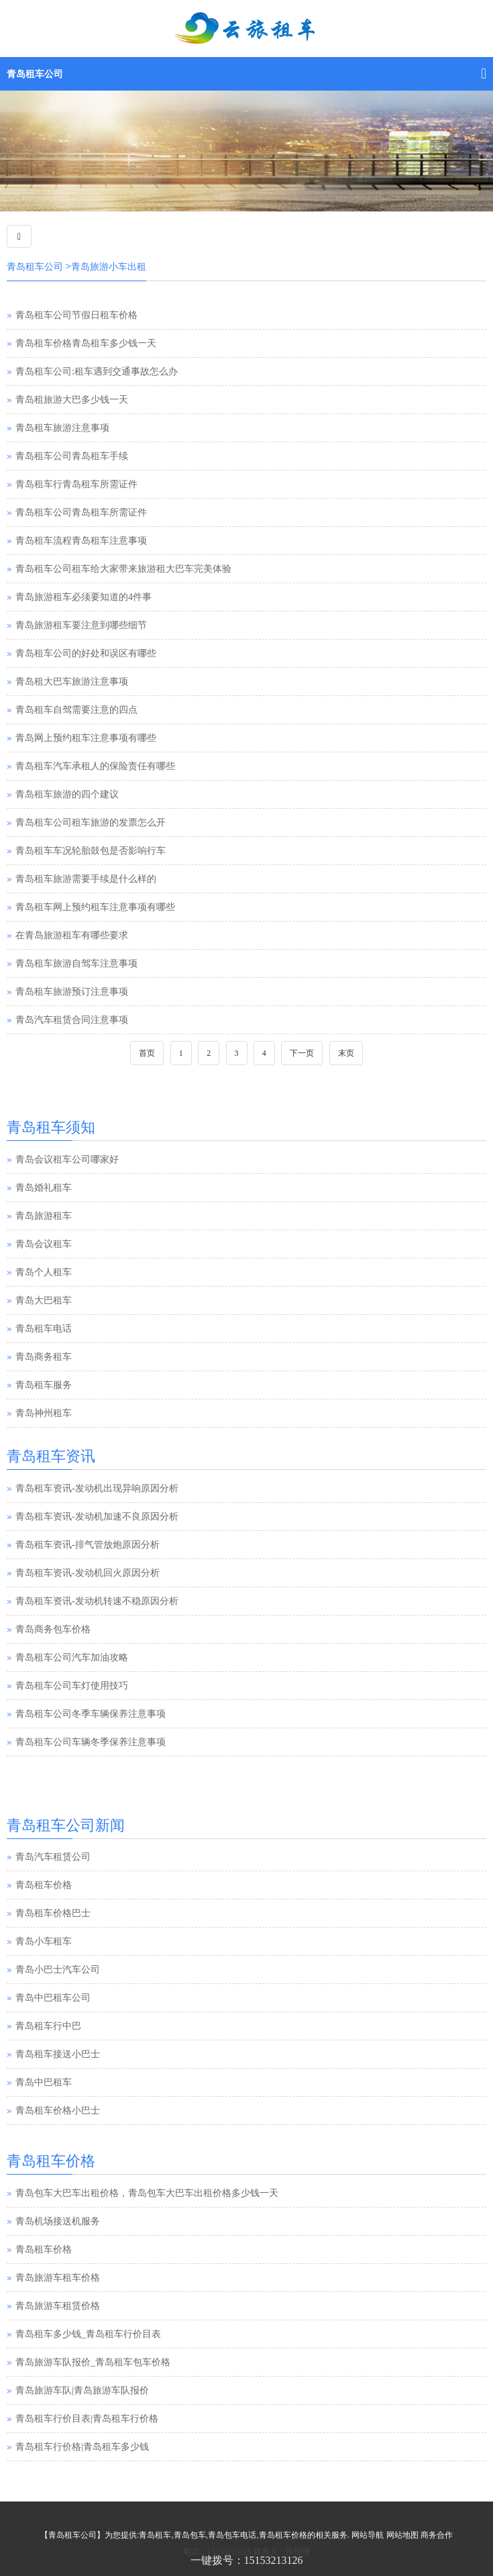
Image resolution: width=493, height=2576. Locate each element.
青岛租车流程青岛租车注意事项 (81, 541)
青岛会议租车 (43, 1244)
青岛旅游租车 (43, 1216)
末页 (346, 1053)
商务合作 (437, 2535)
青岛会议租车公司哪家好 (67, 1159)
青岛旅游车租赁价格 (57, 2306)
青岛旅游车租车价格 (57, 2278)
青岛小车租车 (43, 1943)
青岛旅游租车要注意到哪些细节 (81, 625)
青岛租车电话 (43, 1329)
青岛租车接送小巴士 (57, 2055)
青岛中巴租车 (43, 2084)
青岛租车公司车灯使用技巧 (71, 1686)
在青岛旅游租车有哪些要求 (71, 935)
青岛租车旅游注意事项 (62, 428)
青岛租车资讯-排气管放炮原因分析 (87, 1545)
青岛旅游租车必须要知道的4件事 (83, 597)
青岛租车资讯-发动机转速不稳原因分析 (96, 1601)
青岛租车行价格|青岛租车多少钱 (82, 2447)
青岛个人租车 (43, 1272)
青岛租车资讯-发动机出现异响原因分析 (96, 1488)
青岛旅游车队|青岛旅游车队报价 (82, 2390)
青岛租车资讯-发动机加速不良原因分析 (96, 1517)
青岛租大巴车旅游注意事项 (71, 682)
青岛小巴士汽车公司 (57, 1971)
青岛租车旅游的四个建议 (67, 794)
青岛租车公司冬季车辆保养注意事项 (90, 1714)
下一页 (302, 1053)
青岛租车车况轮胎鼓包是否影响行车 (90, 851)
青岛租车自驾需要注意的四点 (76, 710)
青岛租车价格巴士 (53, 1915)
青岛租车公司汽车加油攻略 (71, 1657)
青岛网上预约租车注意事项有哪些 (85, 738)
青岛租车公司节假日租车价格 (76, 315)
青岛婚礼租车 (43, 1188)
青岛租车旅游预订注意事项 (71, 992)
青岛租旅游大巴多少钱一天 (71, 400)
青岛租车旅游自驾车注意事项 (76, 963)
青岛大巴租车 (43, 1300)
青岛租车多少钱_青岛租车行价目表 (88, 2334)
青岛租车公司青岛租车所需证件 (81, 512)
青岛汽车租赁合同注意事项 (71, 1020)
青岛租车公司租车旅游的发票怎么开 (90, 823)
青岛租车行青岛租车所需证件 (76, 484)
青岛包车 (190, 2535)
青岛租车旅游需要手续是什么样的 (85, 879)
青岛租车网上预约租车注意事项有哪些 (95, 907)
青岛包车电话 (232, 2535)
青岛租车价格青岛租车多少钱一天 (85, 343)
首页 (147, 1053)
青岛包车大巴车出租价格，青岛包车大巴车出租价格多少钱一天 (146, 2193)
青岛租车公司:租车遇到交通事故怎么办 (96, 371)
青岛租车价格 (43, 1886)
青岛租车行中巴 (48, 2027)
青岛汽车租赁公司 (53, 1858)
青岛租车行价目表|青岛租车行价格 (86, 2419)
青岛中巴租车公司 (53, 1999)
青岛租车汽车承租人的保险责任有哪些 (95, 766)
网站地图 (402, 2535)
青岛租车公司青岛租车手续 (71, 456)
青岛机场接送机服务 (57, 2221)
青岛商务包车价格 (53, 1629)
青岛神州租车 (43, 1413)
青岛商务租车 (43, 1357)
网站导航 (367, 2535)
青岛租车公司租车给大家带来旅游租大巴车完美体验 (123, 569)
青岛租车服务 (43, 1385)
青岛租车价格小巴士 (57, 2112)
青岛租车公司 (35, 74)
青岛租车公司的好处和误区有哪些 (85, 653)
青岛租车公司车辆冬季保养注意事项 (90, 1742)
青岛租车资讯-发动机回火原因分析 (87, 1573)
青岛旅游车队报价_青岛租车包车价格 (92, 2362)
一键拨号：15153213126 (246, 2560)
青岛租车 (155, 2535)
